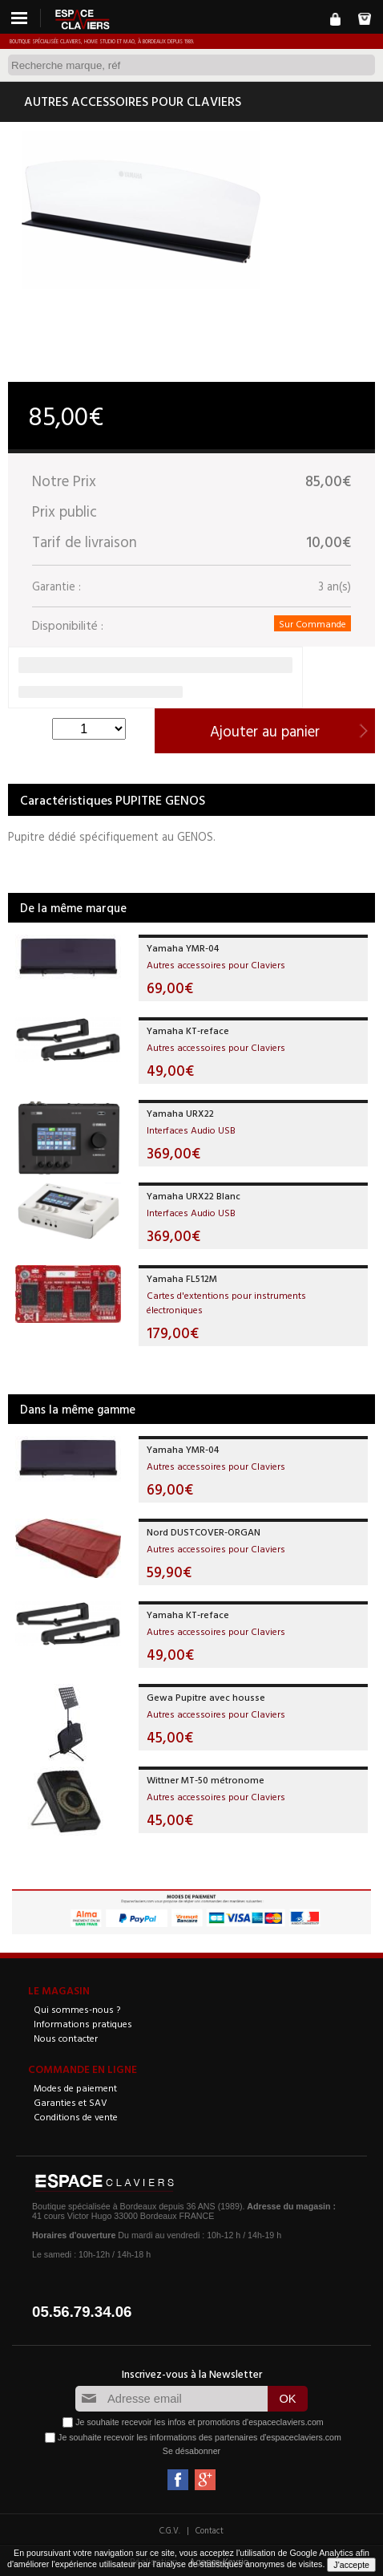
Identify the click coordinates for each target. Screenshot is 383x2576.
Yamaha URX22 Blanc (193, 1195)
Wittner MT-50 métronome (205, 1779)
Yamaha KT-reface (188, 1030)
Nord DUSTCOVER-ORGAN (203, 1531)
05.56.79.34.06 (82, 2311)
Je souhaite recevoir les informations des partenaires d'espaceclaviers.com (199, 2436)
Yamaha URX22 (180, 1112)
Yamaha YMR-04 (183, 947)
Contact (210, 2530)
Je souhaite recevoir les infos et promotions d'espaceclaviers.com (199, 2421)
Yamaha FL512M (182, 1278)
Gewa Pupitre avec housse (206, 1697)
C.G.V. (169, 2530)
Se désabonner (191, 2451)
